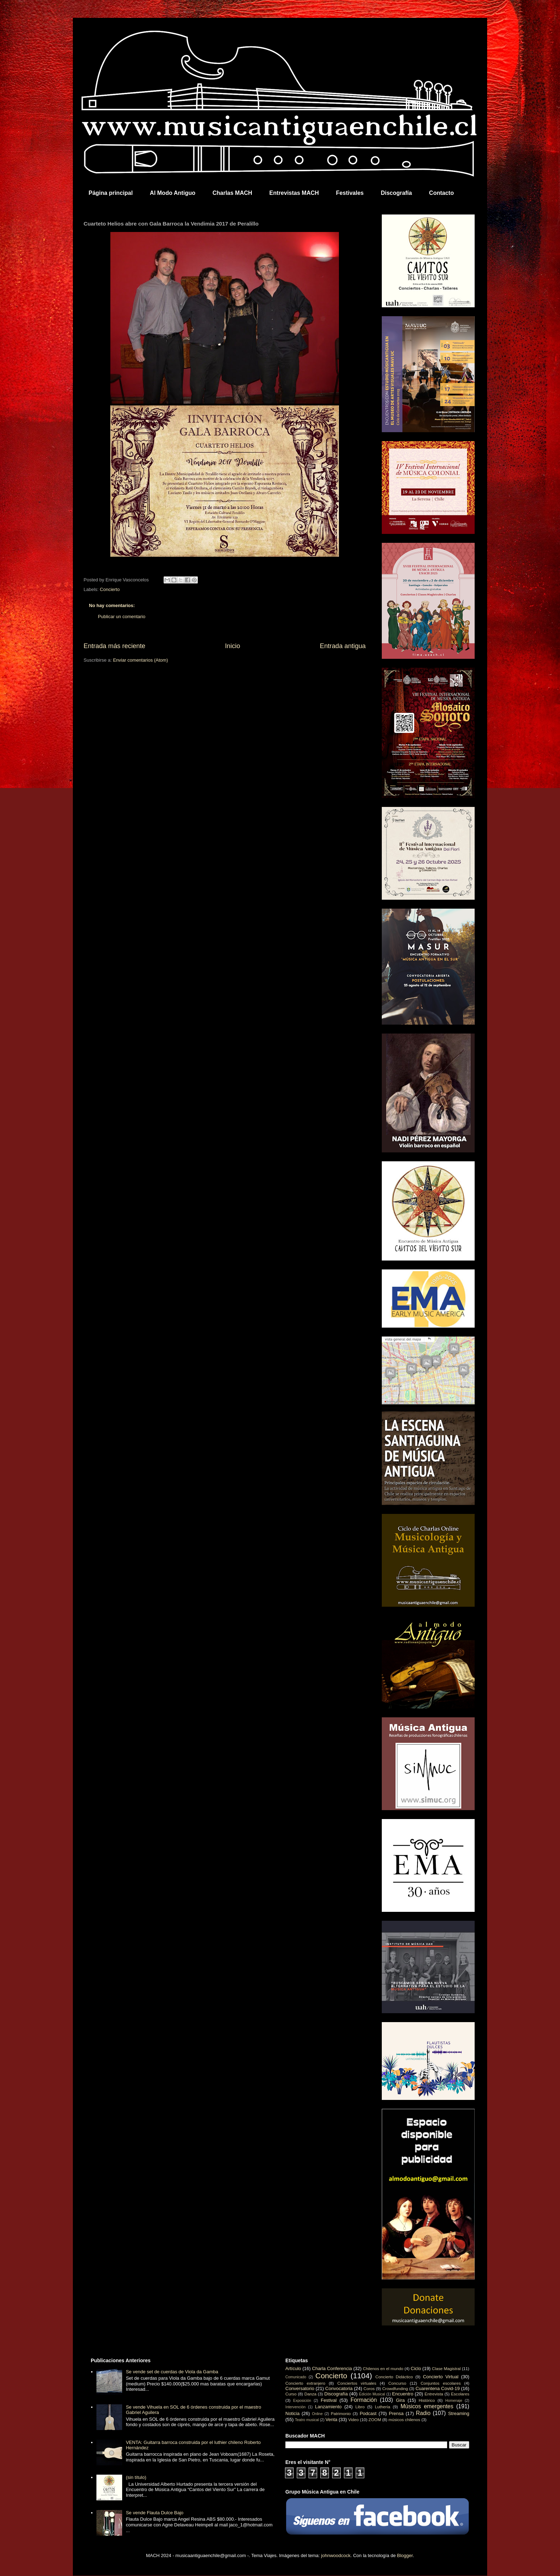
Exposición (302, 2401)
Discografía (396, 193)
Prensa (396, 2413)
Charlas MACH (232, 193)
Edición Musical (372, 2394)
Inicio (232, 646)
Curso (290, 2393)
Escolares (460, 2393)
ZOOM (375, 2419)
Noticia (292, 2413)
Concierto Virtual (441, 2376)
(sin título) (136, 2477)
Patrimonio (341, 2413)
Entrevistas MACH (294, 193)
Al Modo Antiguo (172, 193)
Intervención (295, 2407)
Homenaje (453, 2401)
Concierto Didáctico (394, 2376)
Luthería (382, 2406)
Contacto (441, 193)
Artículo (293, 2368)
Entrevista (434, 2393)
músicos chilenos (404, 2419)
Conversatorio (299, 2388)
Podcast (368, 2413)
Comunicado (295, 2377)
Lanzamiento (328, 2406)
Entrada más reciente (114, 646)
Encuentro (402, 2393)
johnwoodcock (335, 2555)
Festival (329, 2400)
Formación (364, 2400)
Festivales (350, 193)
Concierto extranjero (305, 2383)
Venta (331, 2419)
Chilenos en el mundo (383, 2368)
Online (317, 2414)
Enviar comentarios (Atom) (140, 660)
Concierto (110, 589)
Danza (310, 2393)
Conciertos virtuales (356, 2383)
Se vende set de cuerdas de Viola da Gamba (172, 2371)
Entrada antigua (343, 646)
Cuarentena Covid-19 (437, 2388)
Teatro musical (307, 2420)
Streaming (458, 2413)
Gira (400, 2400)
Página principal (111, 193)
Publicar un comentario (121, 616)
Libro (360, 2406)
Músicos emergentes (426, 2406)
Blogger (405, 2555)
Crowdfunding (395, 2388)
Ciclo (416, 2368)
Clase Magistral (446, 2368)
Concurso (397, 2383)
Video (353, 2419)
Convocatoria (339, 2388)
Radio (423, 2413)
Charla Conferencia (332, 2368)
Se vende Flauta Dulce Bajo (154, 2512)
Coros (369, 2388)
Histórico (427, 2400)
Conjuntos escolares (441, 2383)
